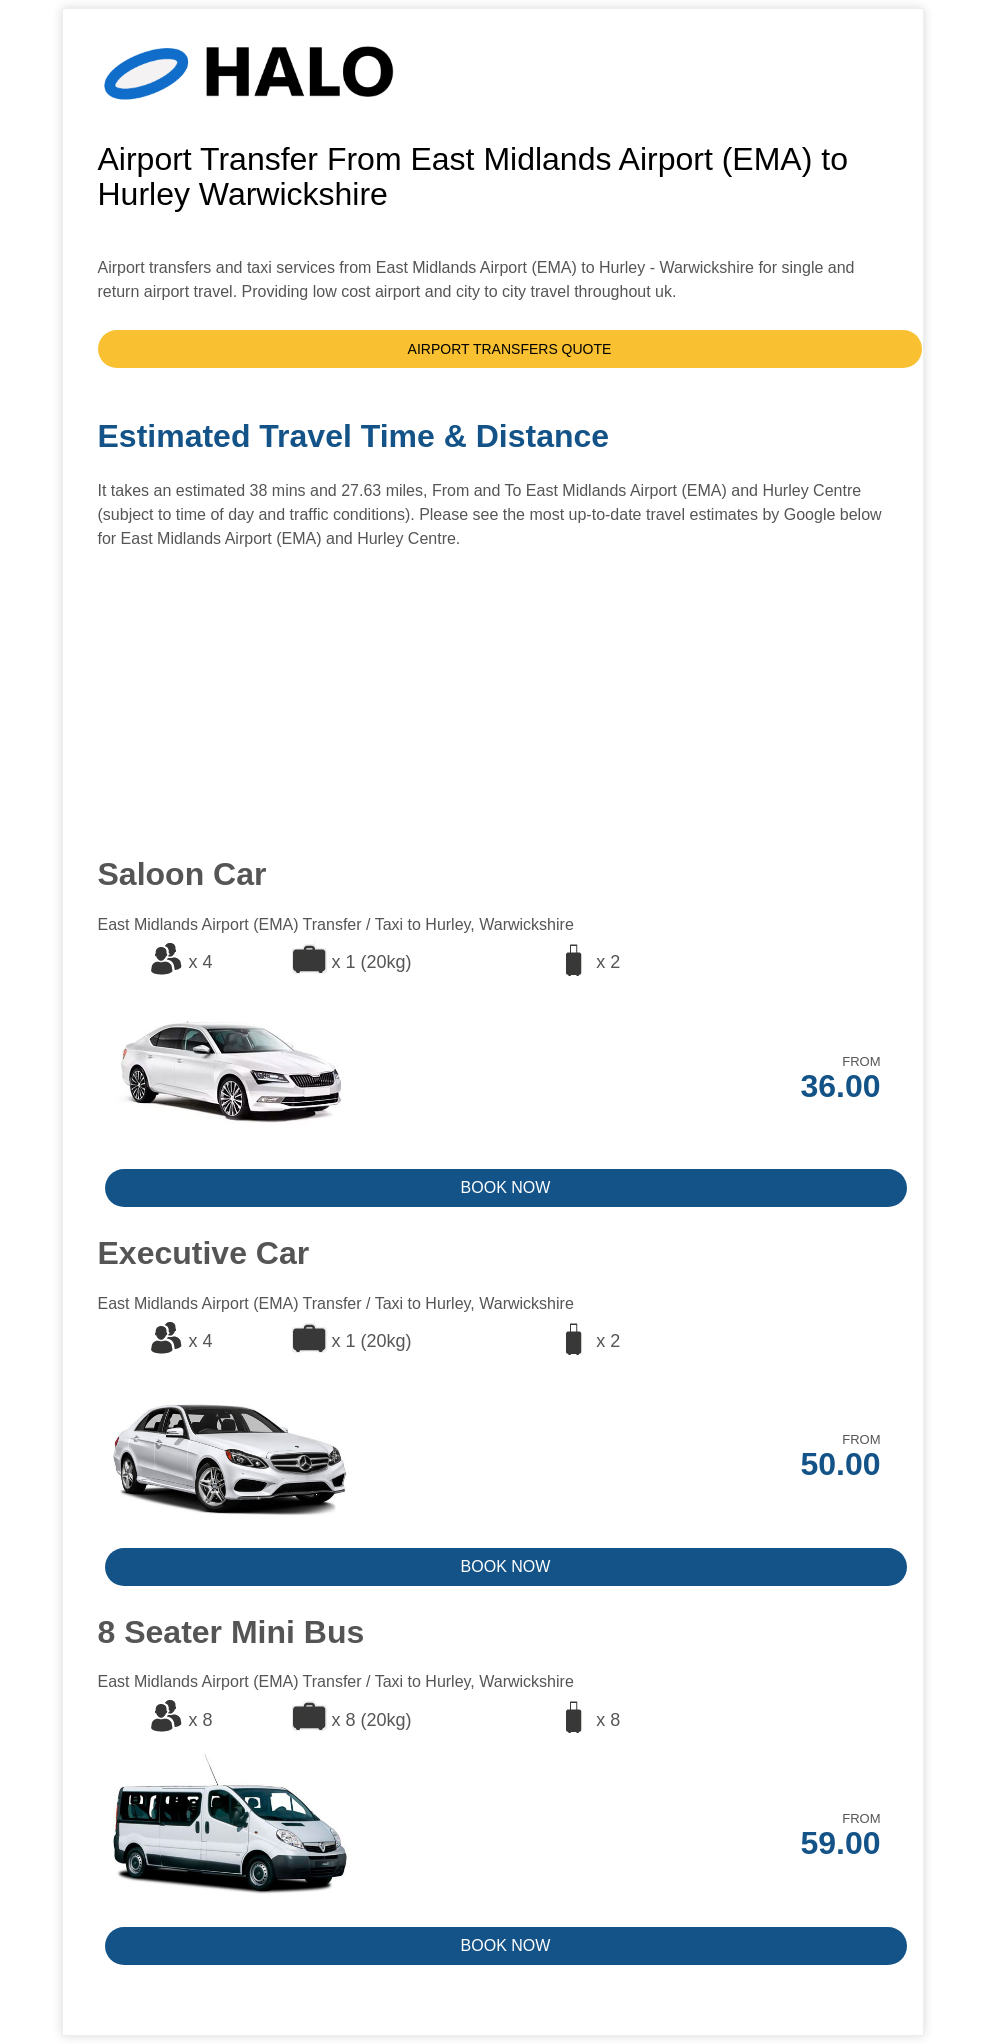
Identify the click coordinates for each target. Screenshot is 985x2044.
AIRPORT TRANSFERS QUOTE (510, 349)
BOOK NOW (506, 1187)
